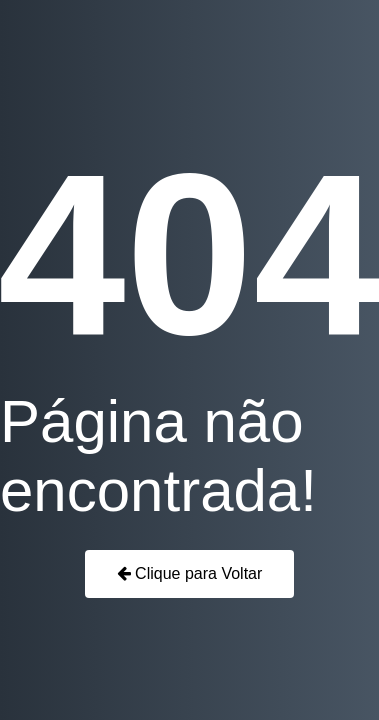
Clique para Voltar (190, 573)
